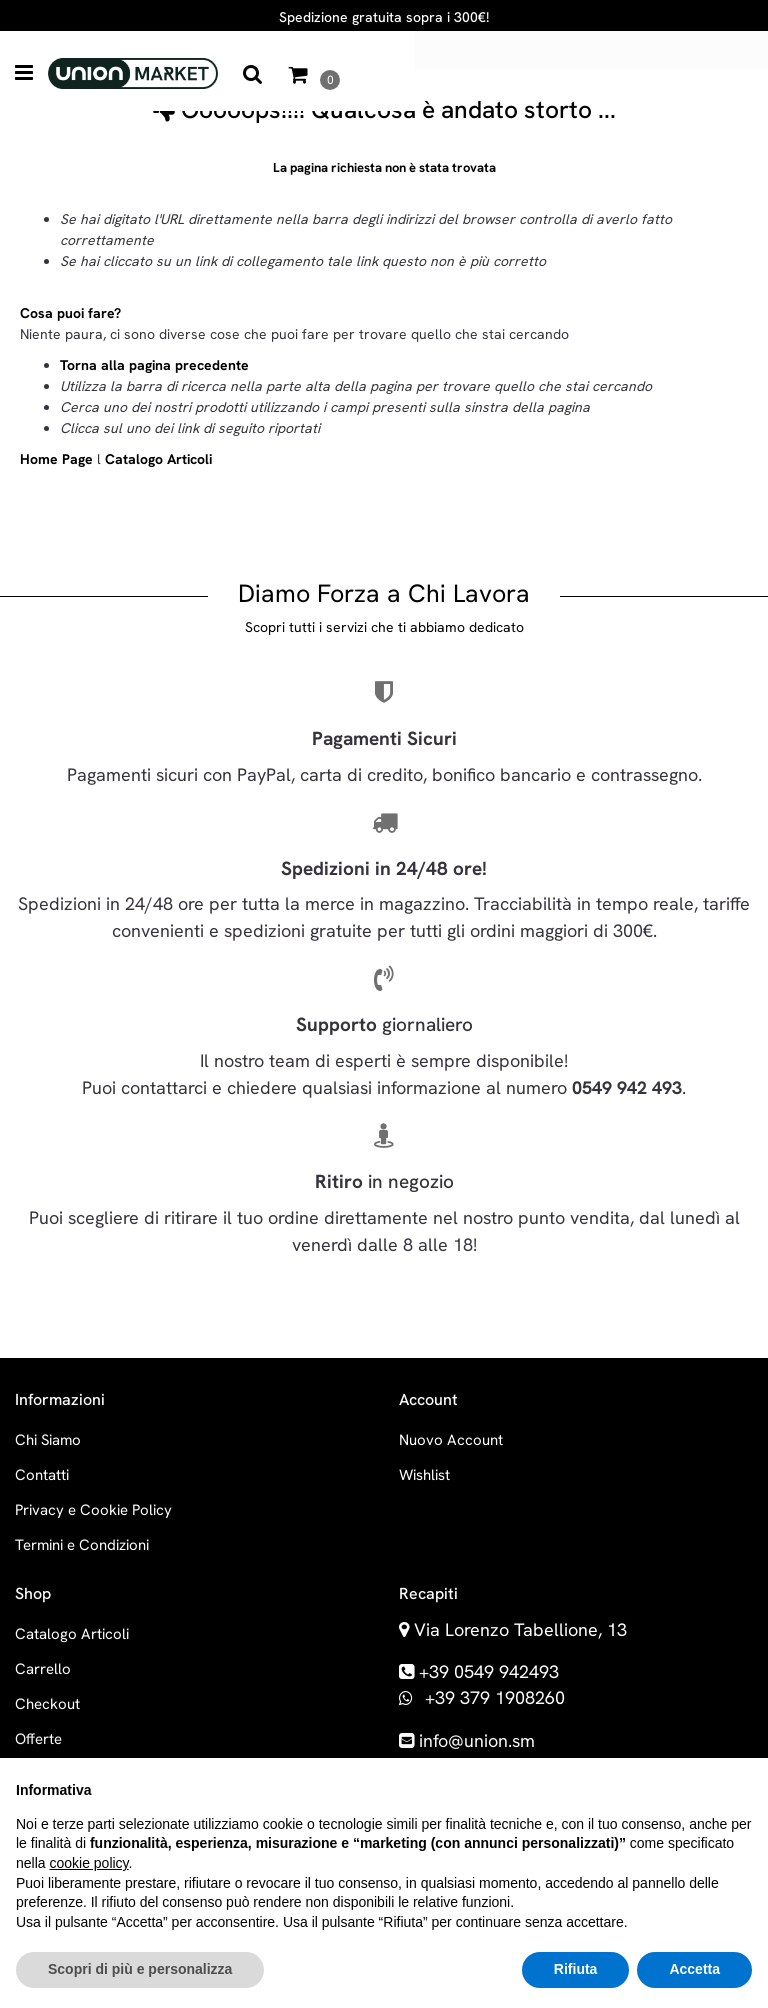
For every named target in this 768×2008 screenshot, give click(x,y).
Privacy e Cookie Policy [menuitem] (93, 1510)
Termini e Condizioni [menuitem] (82, 1545)
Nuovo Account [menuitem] (451, 1440)
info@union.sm (477, 1740)
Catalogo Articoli (158, 459)
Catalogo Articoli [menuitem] (72, 1634)
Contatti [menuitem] (42, 1475)
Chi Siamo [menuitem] (48, 1440)
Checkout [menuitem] (47, 1704)
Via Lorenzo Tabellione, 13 (520, 1629)
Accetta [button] (694, 1969)
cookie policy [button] (88, 1863)
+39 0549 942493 (489, 1671)
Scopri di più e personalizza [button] (140, 1969)
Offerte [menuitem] (38, 1739)
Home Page (58, 459)
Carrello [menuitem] (43, 1669)
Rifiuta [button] (576, 1969)
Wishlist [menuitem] (424, 1475)
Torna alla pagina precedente (154, 365)
